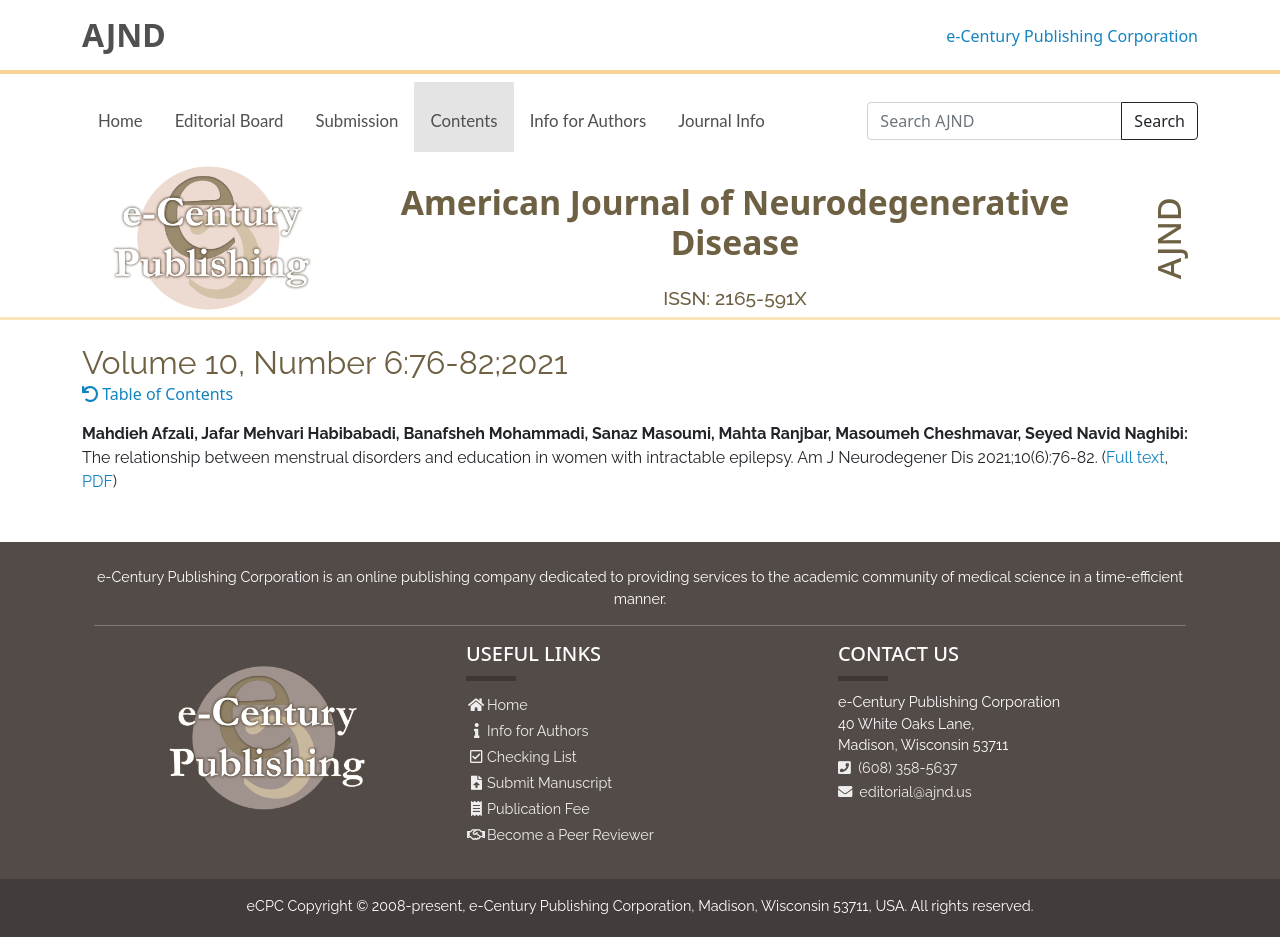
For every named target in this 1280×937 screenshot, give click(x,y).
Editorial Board (229, 120)
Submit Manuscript (549, 782)
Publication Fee (538, 808)
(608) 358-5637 (898, 767)
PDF (97, 481)
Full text (1135, 457)
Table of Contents (157, 394)
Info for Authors (588, 120)
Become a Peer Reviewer (570, 834)
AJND (124, 35)
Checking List (532, 756)
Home (120, 120)
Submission (356, 120)
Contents (463, 120)
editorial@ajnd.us (905, 791)
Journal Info (721, 120)
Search (1159, 121)
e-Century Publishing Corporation (1072, 36)
